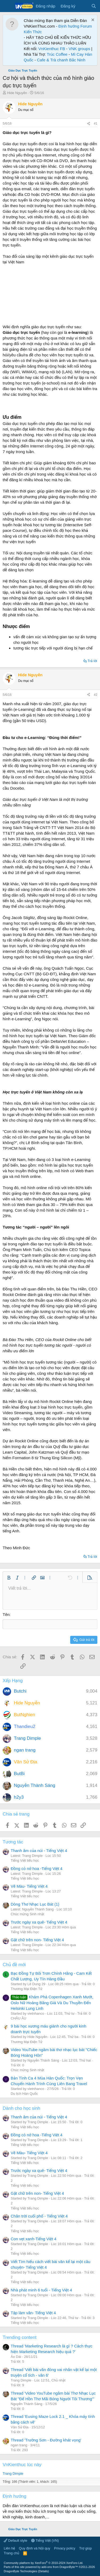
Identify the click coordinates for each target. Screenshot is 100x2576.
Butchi (20, 1691)
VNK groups (79, 48)
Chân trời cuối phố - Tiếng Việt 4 (39, 2216)
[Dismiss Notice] (92, 20)
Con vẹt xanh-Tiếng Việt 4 (33, 2239)
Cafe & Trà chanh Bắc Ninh (61, 60)
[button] (9, 1577)
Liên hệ (9, 2548)
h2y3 (19, 1797)
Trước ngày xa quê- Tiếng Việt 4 (39, 1922)
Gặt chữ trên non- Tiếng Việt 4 (37, 1939)
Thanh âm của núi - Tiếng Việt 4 (39, 1850)
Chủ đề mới (14, 1964)
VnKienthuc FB (51, 48)
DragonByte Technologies (20, 2571)
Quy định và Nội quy (34, 2548)
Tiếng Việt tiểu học (25, 1860)
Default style (15, 2540)
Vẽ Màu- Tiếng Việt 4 (29, 1886)
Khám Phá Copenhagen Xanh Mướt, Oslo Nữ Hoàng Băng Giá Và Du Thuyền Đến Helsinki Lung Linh (52, 2003)
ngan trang (24, 1750)
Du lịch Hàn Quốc (24, 2094)
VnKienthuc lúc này (22, 2464)
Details (43, 2571)
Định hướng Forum (75, 26)
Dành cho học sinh (21, 2108)
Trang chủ (11, 2553)
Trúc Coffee (57, 54)
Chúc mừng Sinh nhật (27, 1914)
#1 (95, 123)
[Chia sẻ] (88, 124)
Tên (6, 1614)
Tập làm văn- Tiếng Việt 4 (33, 2312)
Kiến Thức (33, 31)
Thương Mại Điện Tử (26, 1989)
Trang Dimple (27, 1738)
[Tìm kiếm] (94, 6)
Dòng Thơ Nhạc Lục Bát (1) (35, 1904)
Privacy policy (64, 2548)
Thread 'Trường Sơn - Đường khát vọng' (46, 2440)
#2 (95, 695)
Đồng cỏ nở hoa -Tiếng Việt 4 (36, 1868)
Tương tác (13, 1842)
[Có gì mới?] (83, 6)
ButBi (19, 1773)
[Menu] (7, 6)
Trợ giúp (85, 2548)
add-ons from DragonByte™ (59, 2566)
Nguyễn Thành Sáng (34, 1785)
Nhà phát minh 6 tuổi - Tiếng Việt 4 (41, 2290)
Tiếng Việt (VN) (45, 2540)
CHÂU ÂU (18, 2018)
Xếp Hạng (13, 1680)
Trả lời (92, 661)
